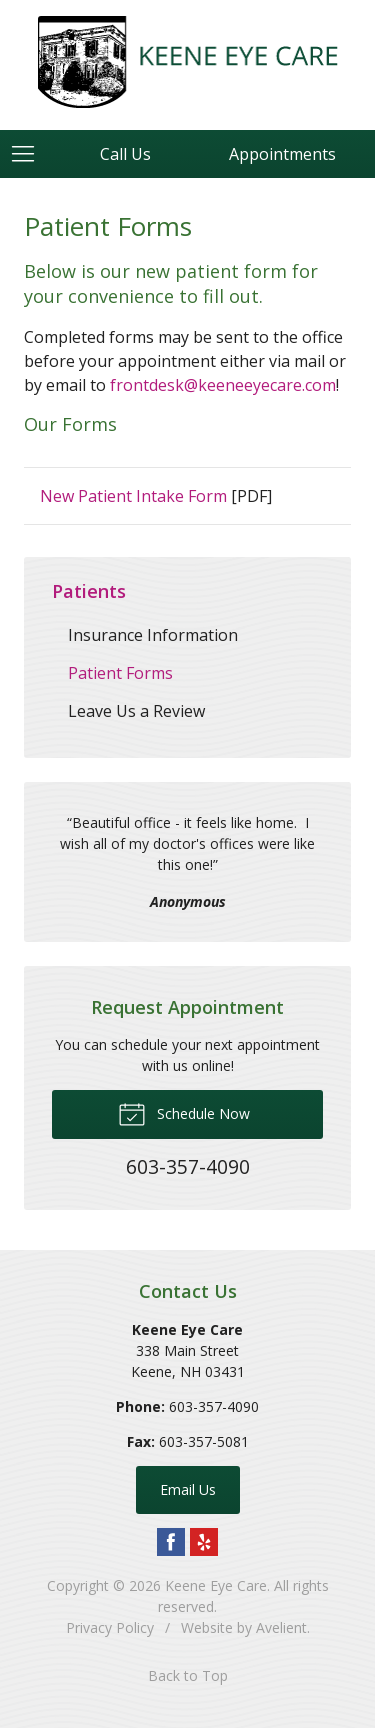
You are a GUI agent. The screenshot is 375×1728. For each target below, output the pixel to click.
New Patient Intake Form (133, 496)
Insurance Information (153, 635)
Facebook (171, 1542)
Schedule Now (184, 1113)
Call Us (125, 154)
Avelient (281, 1627)
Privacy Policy (110, 1627)
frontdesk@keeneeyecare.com (223, 385)
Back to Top (188, 1675)
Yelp (204, 1542)
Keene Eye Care (216, 1585)
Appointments (282, 154)
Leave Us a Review (136, 711)
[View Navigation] (30, 154)
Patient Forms (120, 673)
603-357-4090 (214, 1406)
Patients (89, 591)
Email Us (188, 1489)
